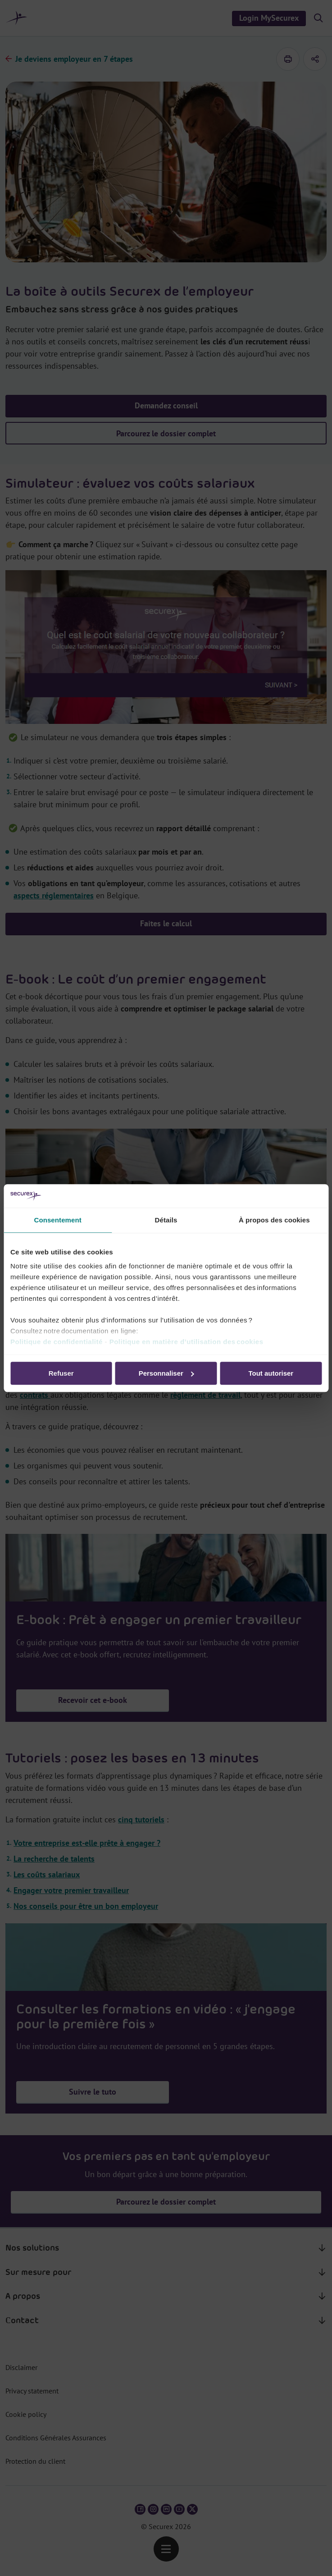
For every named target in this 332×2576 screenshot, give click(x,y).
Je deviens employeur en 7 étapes (74, 59)
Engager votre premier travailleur (71, 1890)
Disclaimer (21, 2367)
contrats (35, 1395)
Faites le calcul (166, 923)
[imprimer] (288, 59)
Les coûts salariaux (47, 1874)
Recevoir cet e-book (92, 1294)
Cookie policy (25, 2414)
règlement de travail (205, 1395)
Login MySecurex (269, 18)
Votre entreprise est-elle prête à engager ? (87, 1843)
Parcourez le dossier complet (166, 433)
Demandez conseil (166, 405)
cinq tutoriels (141, 1819)
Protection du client (35, 2461)
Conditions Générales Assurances (55, 2437)
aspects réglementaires (54, 895)
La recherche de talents (54, 1858)
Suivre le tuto (92, 2091)
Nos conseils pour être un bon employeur (86, 1906)
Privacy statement (32, 2390)
